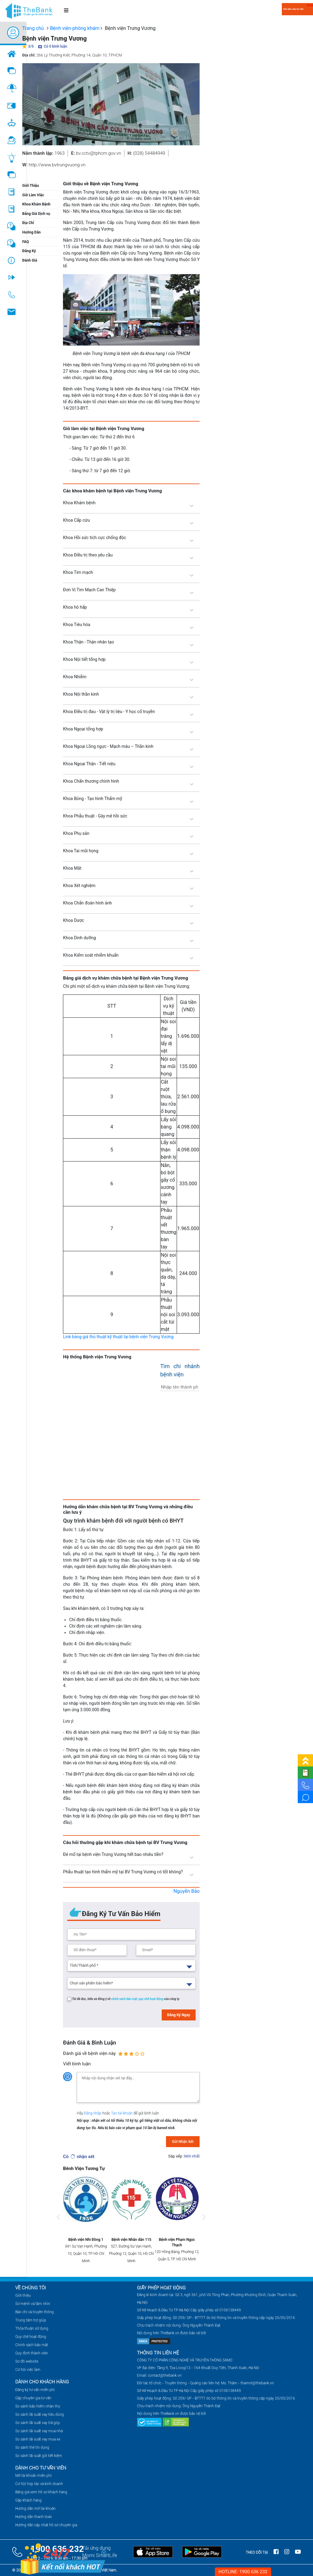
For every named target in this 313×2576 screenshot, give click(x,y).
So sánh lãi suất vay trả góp (37, 2423)
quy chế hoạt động (151, 1999)
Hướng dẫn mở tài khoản (35, 2508)
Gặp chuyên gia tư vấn (33, 2398)
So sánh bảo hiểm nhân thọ (37, 2406)
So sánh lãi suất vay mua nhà (39, 2431)
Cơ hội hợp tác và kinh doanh (39, 2484)
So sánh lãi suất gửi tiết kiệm (38, 2456)
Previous (58, 2223)
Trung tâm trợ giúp (30, 2320)
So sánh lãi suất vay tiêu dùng (39, 2414)
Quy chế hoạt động (30, 2337)
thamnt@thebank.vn (257, 2383)
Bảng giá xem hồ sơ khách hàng (41, 2492)
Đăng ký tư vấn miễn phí (35, 2390)
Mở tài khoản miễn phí (33, 2475)
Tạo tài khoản (122, 2113)
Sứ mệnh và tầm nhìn (32, 2304)
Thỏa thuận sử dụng (31, 2328)
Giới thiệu (23, 2295)
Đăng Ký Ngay (178, 2015)
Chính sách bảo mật (31, 2345)
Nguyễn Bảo (186, 1891)
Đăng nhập (93, 2113)
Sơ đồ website (26, 2361)
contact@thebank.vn (165, 2375)
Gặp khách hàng (28, 2500)
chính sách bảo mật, (125, 1999)
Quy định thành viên (31, 2353)
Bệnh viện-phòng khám (74, 28)
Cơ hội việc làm (27, 2370)
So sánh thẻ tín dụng (32, 2447)
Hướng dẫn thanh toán (33, 2517)
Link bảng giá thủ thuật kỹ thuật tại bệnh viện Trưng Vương (118, 1336)
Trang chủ (33, 28)
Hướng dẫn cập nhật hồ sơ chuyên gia (46, 2525)
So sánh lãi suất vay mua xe (37, 2439)
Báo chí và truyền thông (34, 2312)
